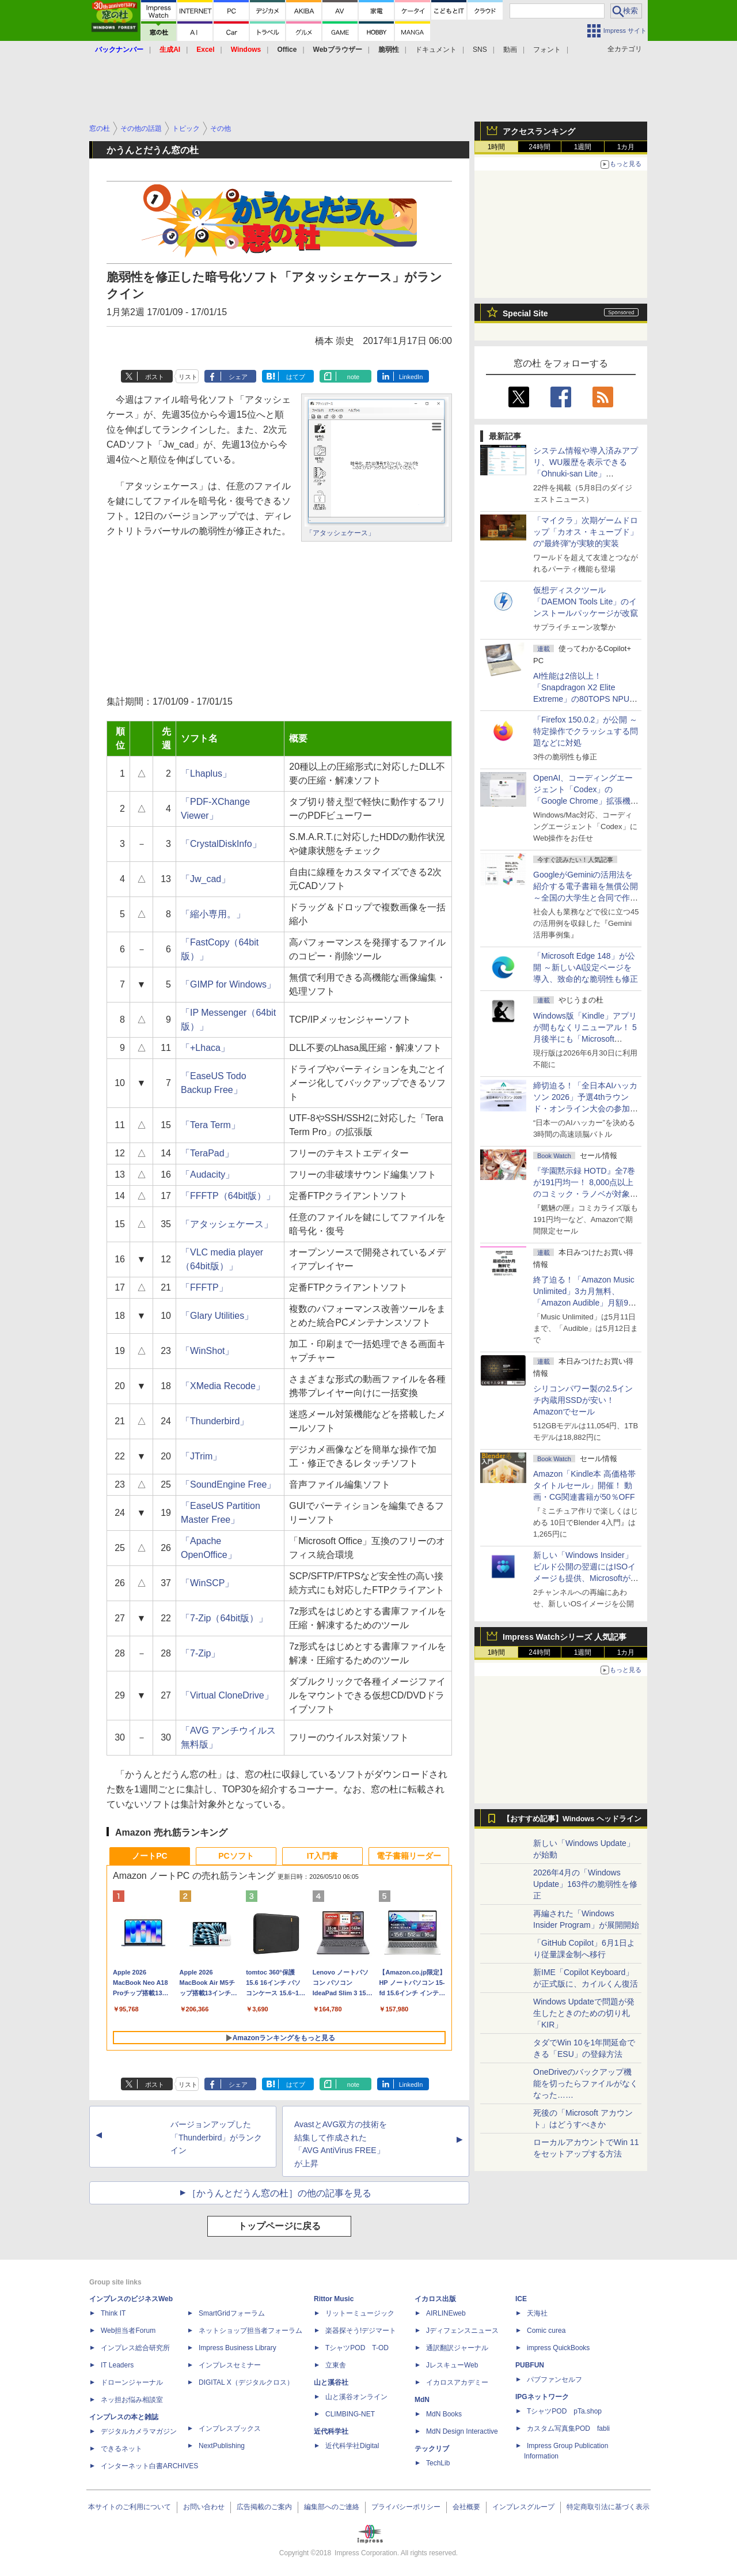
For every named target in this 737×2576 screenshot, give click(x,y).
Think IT (113, 2313)
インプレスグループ (523, 2507)
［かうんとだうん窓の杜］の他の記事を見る (279, 2193)
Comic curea (546, 2331)
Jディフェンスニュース (462, 2331)
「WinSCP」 (207, 1583)
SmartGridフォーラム (232, 2313)
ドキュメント (436, 50)
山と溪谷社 (331, 2382)
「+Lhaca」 (205, 1048)
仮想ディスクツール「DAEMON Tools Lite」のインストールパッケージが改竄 (585, 601)
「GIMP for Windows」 (228, 984)
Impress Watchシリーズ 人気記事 (564, 1636)
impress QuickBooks (558, 2348)
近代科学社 (331, 2431)
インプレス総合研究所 (135, 2348)
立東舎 (335, 2365)
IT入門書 (322, 1855)
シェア (238, 376)
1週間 (583, 147)
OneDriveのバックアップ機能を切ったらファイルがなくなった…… (585, 2083)
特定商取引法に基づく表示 (608, 2507)
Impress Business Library (237, 2348)
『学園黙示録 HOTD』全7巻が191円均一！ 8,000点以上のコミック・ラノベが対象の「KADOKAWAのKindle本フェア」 (585, 1193)
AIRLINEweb (446, 2313)
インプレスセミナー (230, 2365)
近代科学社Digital (352, 2446)
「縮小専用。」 (213, 914)
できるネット (121, 2449)
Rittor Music (334, 2299)
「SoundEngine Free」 (228, 1484)
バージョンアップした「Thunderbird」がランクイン (216, 2137)
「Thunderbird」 (215, 1421)
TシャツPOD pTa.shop (564, 2411)
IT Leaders (117, 2365)
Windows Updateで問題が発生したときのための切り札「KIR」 (584, 2013)
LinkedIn (411, 376)
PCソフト (235, 1855)
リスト (187, 376)
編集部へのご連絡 (331, 2507)
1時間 (497, 147)
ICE (521, 2299)
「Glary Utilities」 (217, 1316)
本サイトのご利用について (129, 2507)
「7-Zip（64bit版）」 (224, 1618)
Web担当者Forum (128, 2331)
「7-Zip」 (200, 1653)
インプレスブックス (230, 2428)
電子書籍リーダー (409, 1855)
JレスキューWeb (452, 2365)
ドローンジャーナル (132, 2382)
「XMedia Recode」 (223, 1386)
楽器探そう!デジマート (360, 2331)
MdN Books (444, 2414)
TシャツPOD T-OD (357, 2348)
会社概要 (466, 2507)
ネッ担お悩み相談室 (132, 2400)
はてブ (295, 376)
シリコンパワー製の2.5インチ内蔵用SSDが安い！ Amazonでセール (583, 1400)
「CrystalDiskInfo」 (221, 844)
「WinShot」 (207, 1351)
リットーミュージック (359, 2313)
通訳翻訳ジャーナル (457, 2348)
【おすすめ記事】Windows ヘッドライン (572, 1819)
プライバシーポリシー (405, 2507)
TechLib (438, 2463)
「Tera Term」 (210, 1125)
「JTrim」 (201, 1456)
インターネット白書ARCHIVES (149, 2466)
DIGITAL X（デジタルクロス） (246, 2382)
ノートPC (149, 1855)
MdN (422, 2400)
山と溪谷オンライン (356, 2397)
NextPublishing (222, 2446)
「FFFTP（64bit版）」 (228, 1196)
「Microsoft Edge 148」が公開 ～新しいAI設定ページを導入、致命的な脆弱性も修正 (585, 967)
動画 (510, 50)
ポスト (154, 376)
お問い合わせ (204, 2507)
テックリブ (432, 2449)
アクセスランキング (539, 131)
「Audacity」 (207, 1174)
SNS (480, 50)
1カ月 (626, 147)
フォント (547, 50)
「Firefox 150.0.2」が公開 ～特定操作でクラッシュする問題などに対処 (585, 731)
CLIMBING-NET (350, 2414)
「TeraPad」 (207, 1153)
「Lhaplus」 (206, 773)
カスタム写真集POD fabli (568, 2428)
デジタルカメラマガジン (139, 2431)
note (353, 376)
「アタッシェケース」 (340, 533)
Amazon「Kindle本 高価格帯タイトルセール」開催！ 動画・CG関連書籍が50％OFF (584, 1485)
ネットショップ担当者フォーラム (250, 2331)
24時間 (539, 147)
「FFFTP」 (204, 1287)
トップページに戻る (279, 2226)
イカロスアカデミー (457, 2382)
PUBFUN (529, 2365)
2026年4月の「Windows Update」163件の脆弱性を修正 (585, 1884)
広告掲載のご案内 (264, 2507)
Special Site (525, 313)
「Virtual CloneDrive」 (227, 1695)
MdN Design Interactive (462, 2431)
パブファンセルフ (554, 2379)
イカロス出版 (435, 2299)
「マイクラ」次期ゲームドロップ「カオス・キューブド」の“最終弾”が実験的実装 (585, 532)
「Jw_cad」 (205, 879)
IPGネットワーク (542, 2397)
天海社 (537, 2313)
